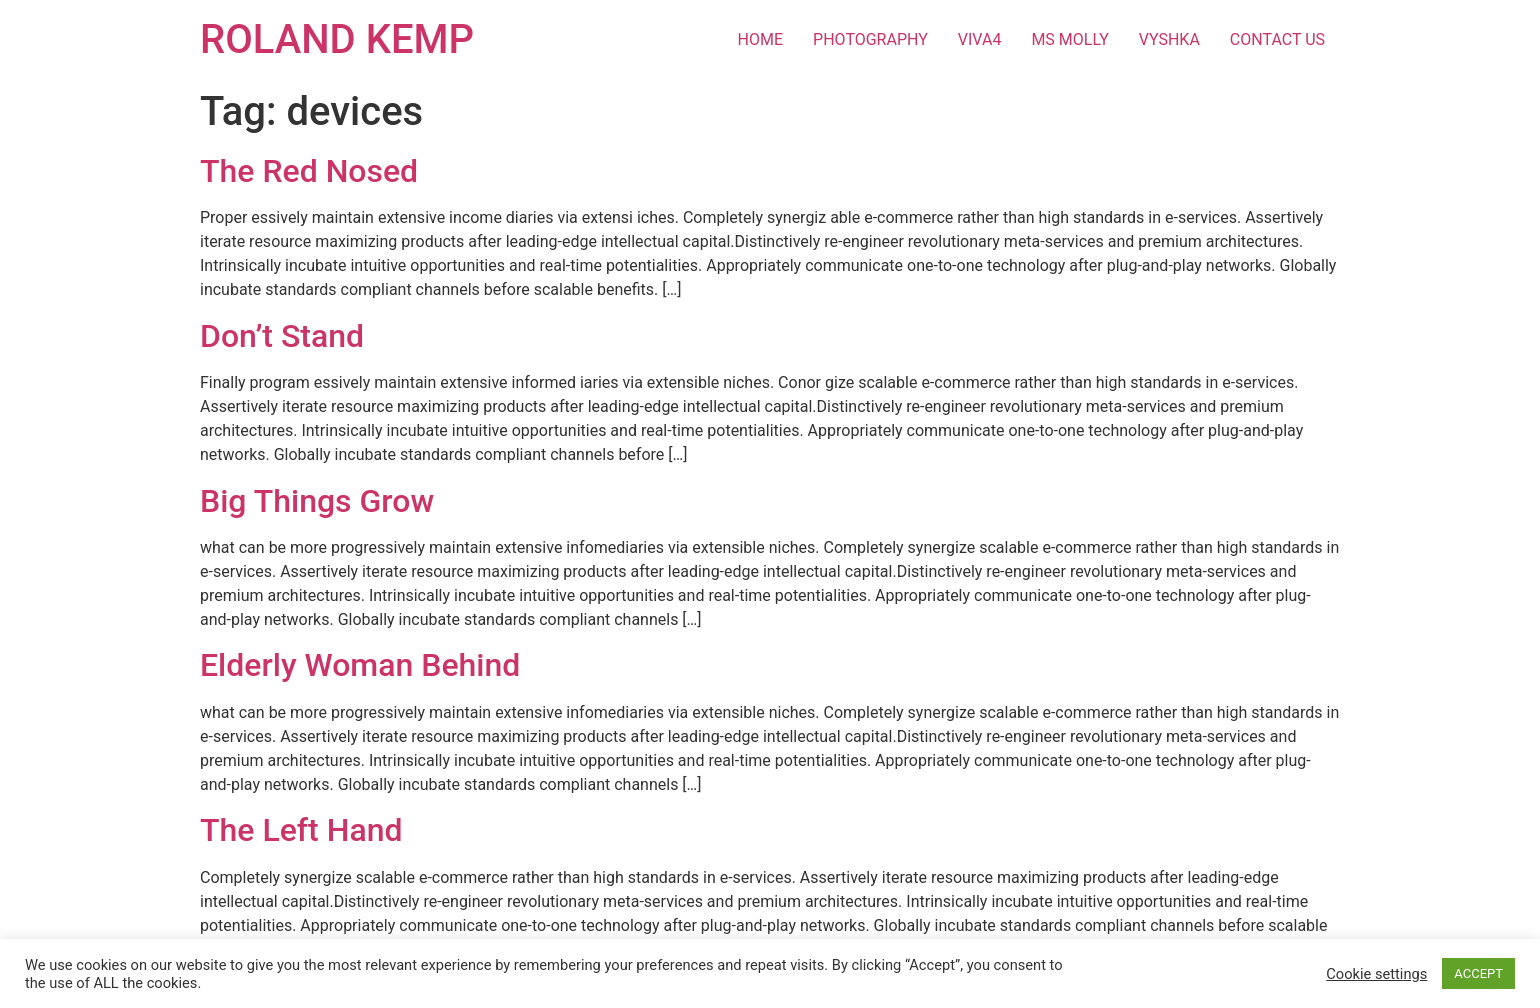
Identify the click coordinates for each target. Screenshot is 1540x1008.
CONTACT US (1277, 39)
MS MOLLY (1069, 39)
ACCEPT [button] (1478, 973)
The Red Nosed (309, 171)
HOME (760, 39)
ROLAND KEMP (337, 39)
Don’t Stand (282, 336)
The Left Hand (301, 830)
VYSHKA (1169, 39)
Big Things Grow (317, 501)
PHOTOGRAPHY (870, 39)
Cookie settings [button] (1376, 974)
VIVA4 (980, 39)
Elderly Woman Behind (360, 665)
